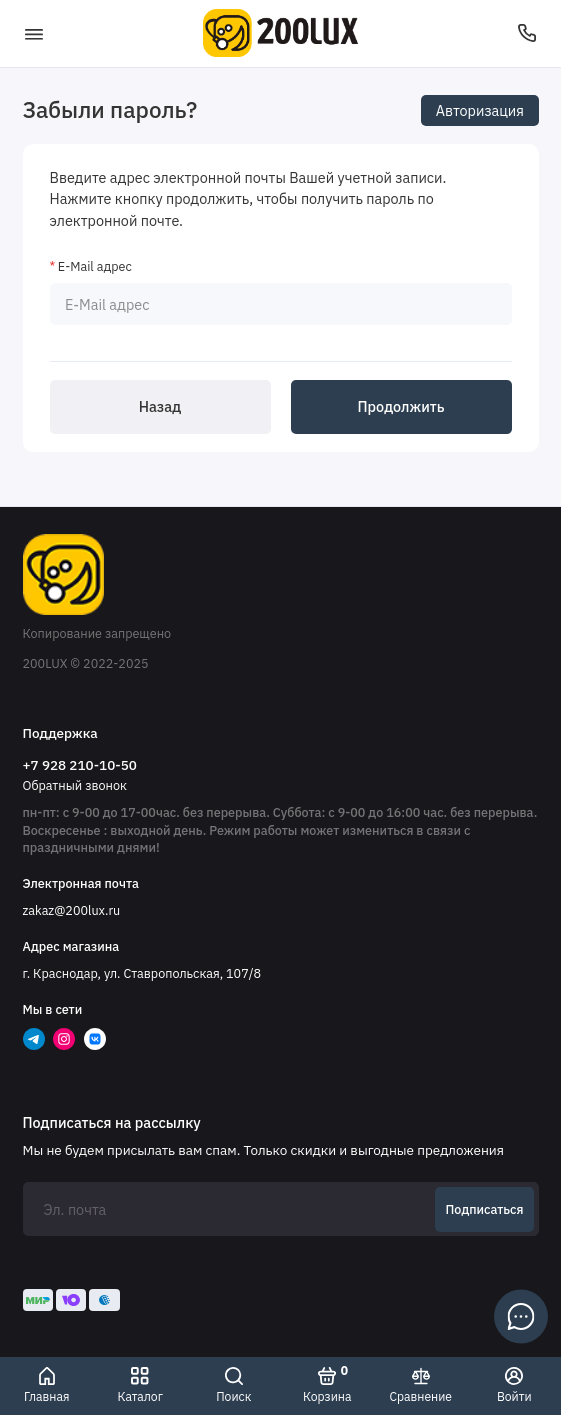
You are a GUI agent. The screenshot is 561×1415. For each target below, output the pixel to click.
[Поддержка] (528, 33)
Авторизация (480, 110)
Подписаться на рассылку (112, 1123)
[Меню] (34, 33)
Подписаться (485, 1209)
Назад (160, 406)
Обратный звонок (75, 785)
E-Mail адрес (95, 266)
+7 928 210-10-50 (80, 765)
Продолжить (401, 406)
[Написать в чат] (521, 1316)
